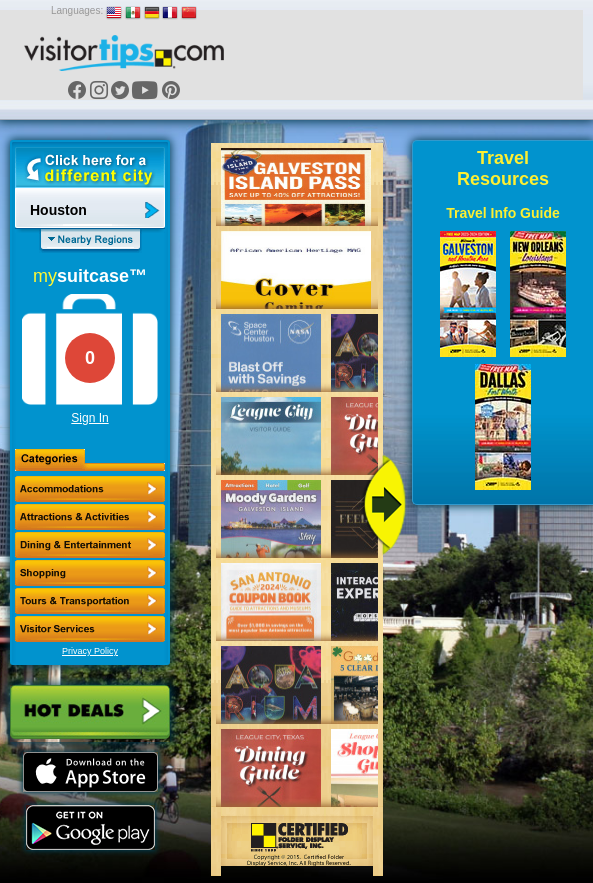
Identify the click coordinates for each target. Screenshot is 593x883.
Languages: (77, 10)
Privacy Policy (90, 651)
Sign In (89, 418)
